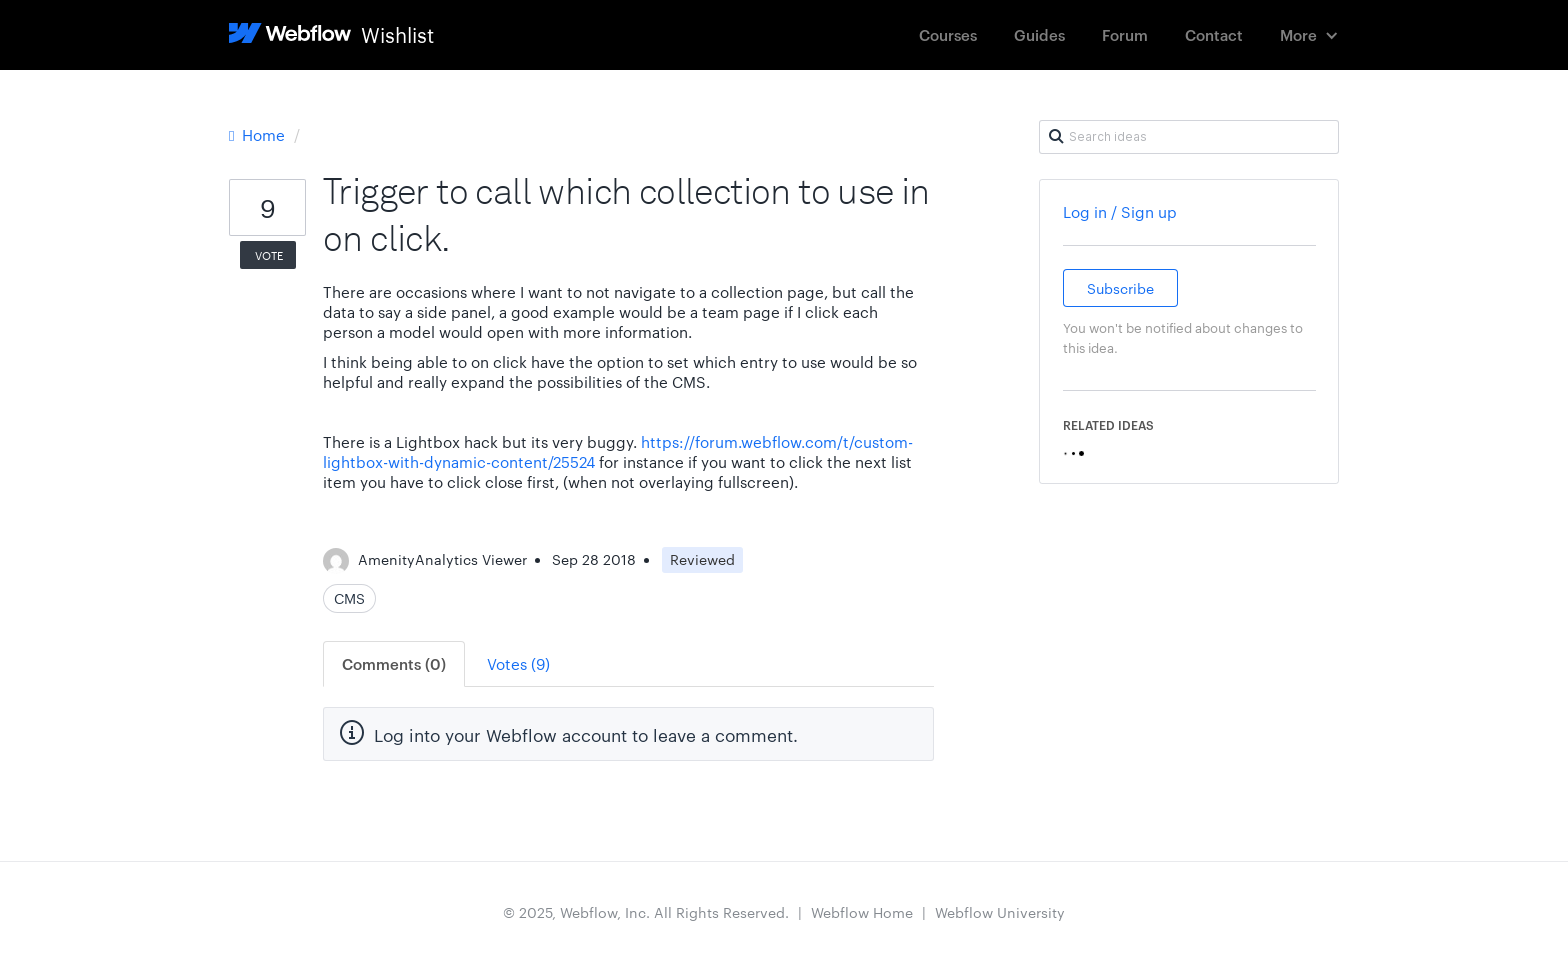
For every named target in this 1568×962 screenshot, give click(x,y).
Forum (1125, 34)
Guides (1039, 34)
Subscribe (1120, 288)
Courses (948, 34)
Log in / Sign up (1120, 211)
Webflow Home (862, 912)
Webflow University (1000, 912)
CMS (349, 598)
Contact (1214, 34)
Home (259, 134)
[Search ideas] (1189, 137)
